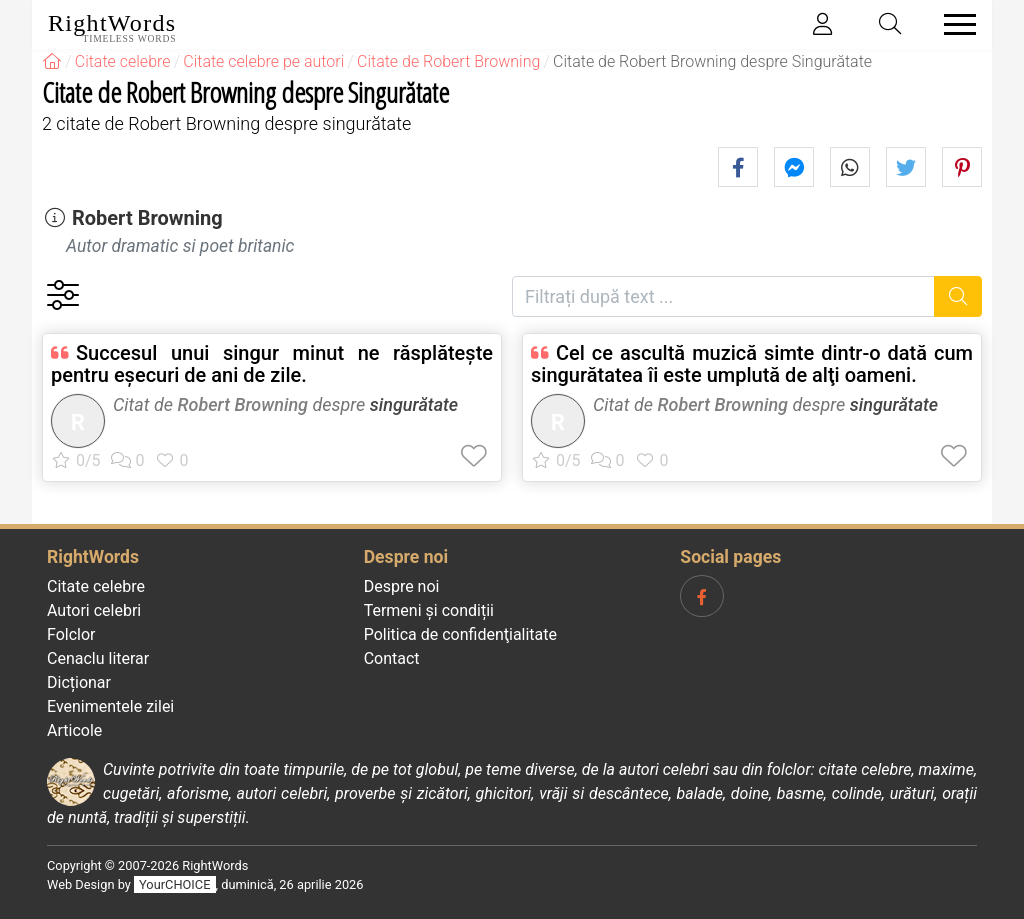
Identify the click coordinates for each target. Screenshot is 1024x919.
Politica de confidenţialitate (460, 634)
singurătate (414, 404)
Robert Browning (147, 218)
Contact (392, 658)
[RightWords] (52, 61)
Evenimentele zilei (110, 706)
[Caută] (958, 296)
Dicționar (79, 682)
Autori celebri (94, 610)
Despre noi (402, 586)
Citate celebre (96, 586)
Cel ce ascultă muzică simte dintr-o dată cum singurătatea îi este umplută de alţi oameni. (752, 364)
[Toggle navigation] (954, 24)
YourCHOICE (174, 884)
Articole (74, 730)
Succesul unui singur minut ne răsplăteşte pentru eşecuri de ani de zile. (272, 364)
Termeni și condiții (429, 610)
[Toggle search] (891, 24)
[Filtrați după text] (723, 296)
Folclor (71, 634)
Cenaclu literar (98, 658)
